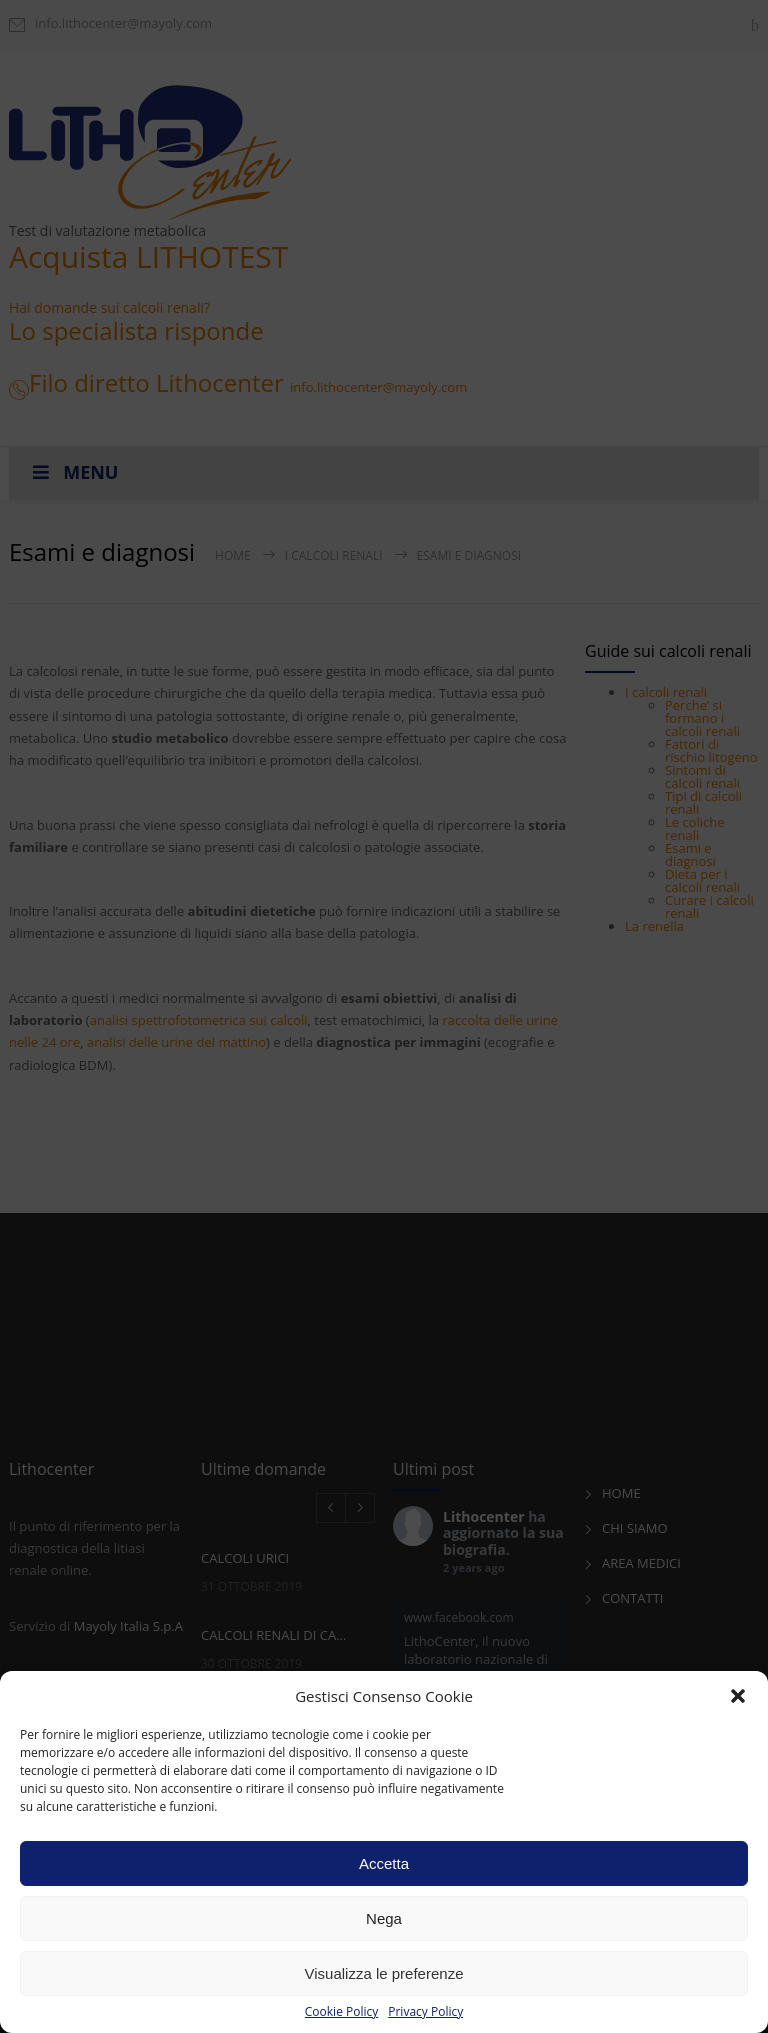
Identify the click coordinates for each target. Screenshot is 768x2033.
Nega (384, 1918)
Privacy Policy (425, 2012)
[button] (738, 1696)
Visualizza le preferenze (384, 1973)
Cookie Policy (341, 2012)
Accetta (384, 1863)
